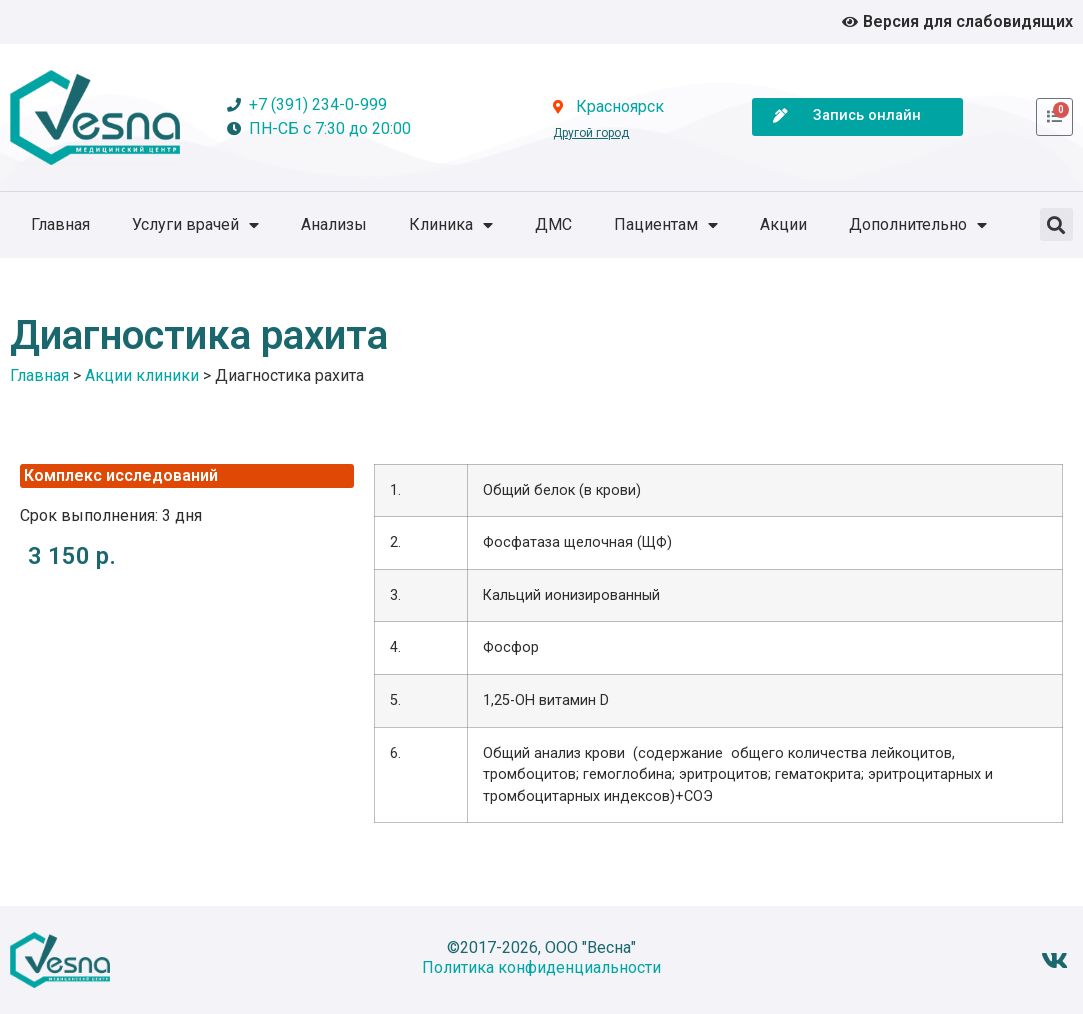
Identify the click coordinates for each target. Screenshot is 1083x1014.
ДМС (553, 224)
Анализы (334, 224)
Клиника (451, 225)
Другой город (591, 133)
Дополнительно (918, 225)
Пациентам (666, 225)
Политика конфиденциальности (541, 967)
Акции (783, 224)
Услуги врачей (195, 225)
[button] (1056, 224)
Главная (60, 224)
